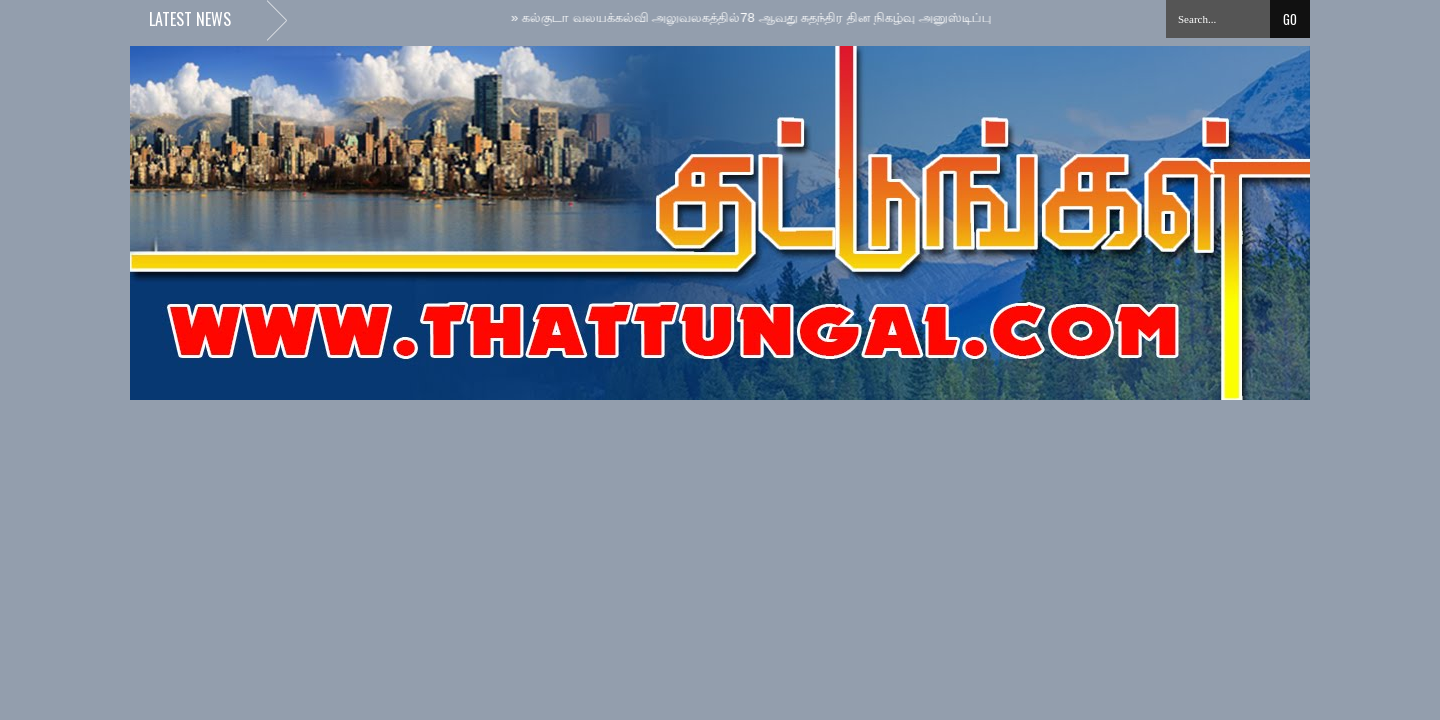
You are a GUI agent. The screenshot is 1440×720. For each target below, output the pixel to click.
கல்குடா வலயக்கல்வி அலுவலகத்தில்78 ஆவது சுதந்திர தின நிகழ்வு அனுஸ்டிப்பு (754, 17)
